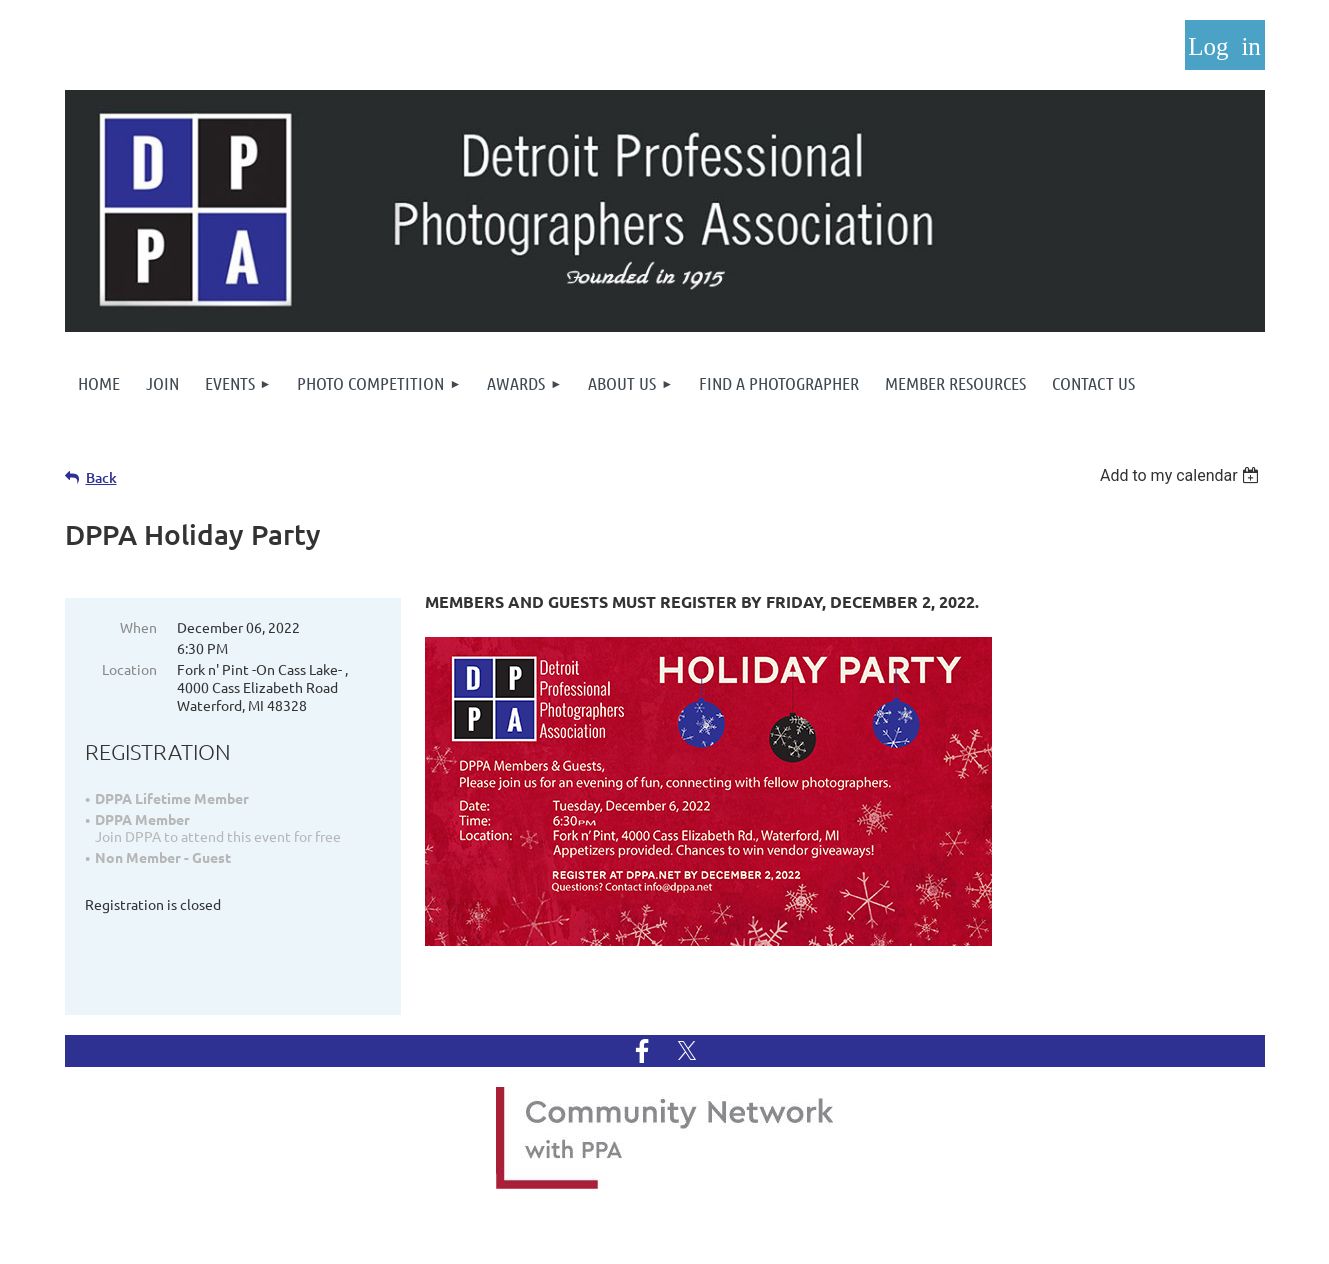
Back (101, 477)
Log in (1225, 45)
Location (129, 669)
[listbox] (1182, 475)
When (138, 627)
